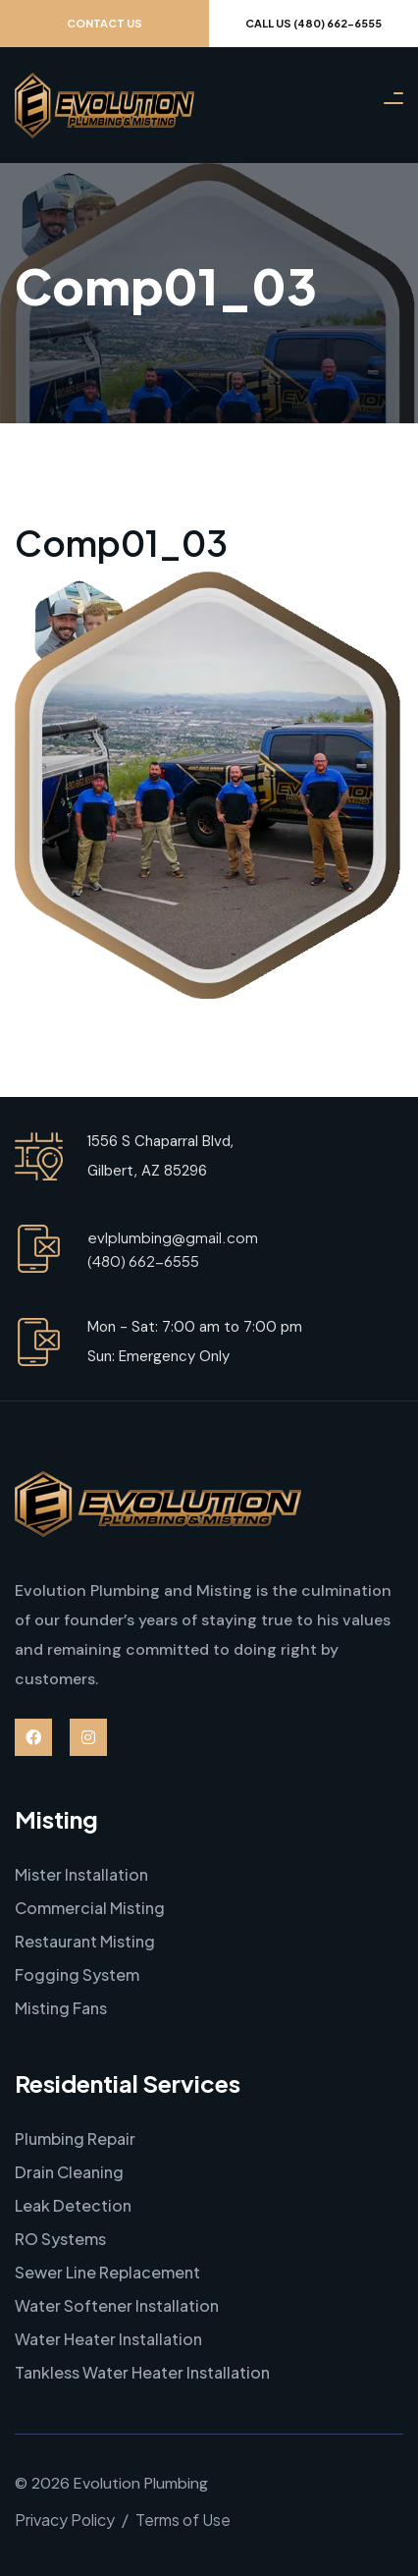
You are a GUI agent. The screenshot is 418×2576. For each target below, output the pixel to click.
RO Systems (60, 2238)
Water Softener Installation (117, 2305)
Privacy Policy (65, 2519)
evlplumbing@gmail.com (172, 1237)
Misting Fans (61, 2008)
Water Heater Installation (108, 2339)
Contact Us (104, 23)
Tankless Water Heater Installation (142, 2372)
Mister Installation (81, 1874)
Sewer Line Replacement (107, 2272)
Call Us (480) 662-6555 (313, 23)
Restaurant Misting (85, 1941)
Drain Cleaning (69, 2172)
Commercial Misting (90, 1907)
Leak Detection (73, 2205)
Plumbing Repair (75, 2138)
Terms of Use (183, 2519)
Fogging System (77, 1974)
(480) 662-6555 (143, 1260)
